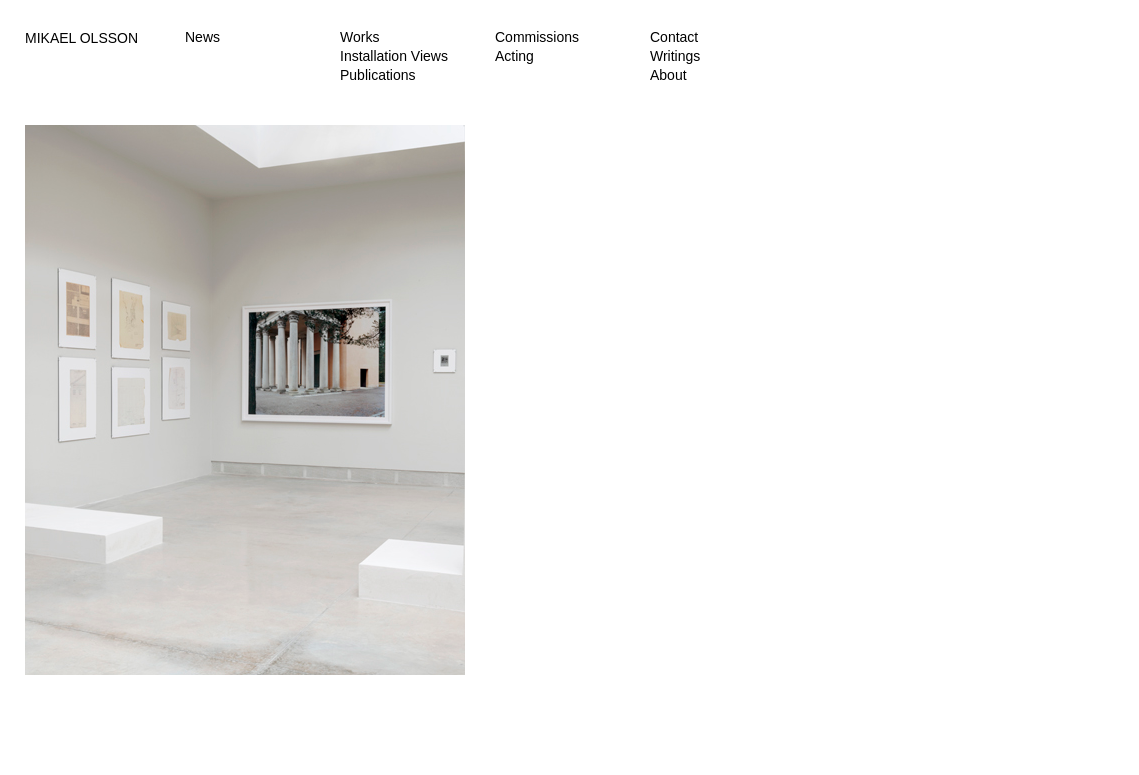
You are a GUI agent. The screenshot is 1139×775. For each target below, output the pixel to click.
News (202, 37)
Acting (514, 56)
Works (359, 37)
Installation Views (394, 56)
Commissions (537, 37)
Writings (675, 56)
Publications (378, 75)
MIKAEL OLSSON (81, 38)
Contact (674, 37)
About (668, 75)
